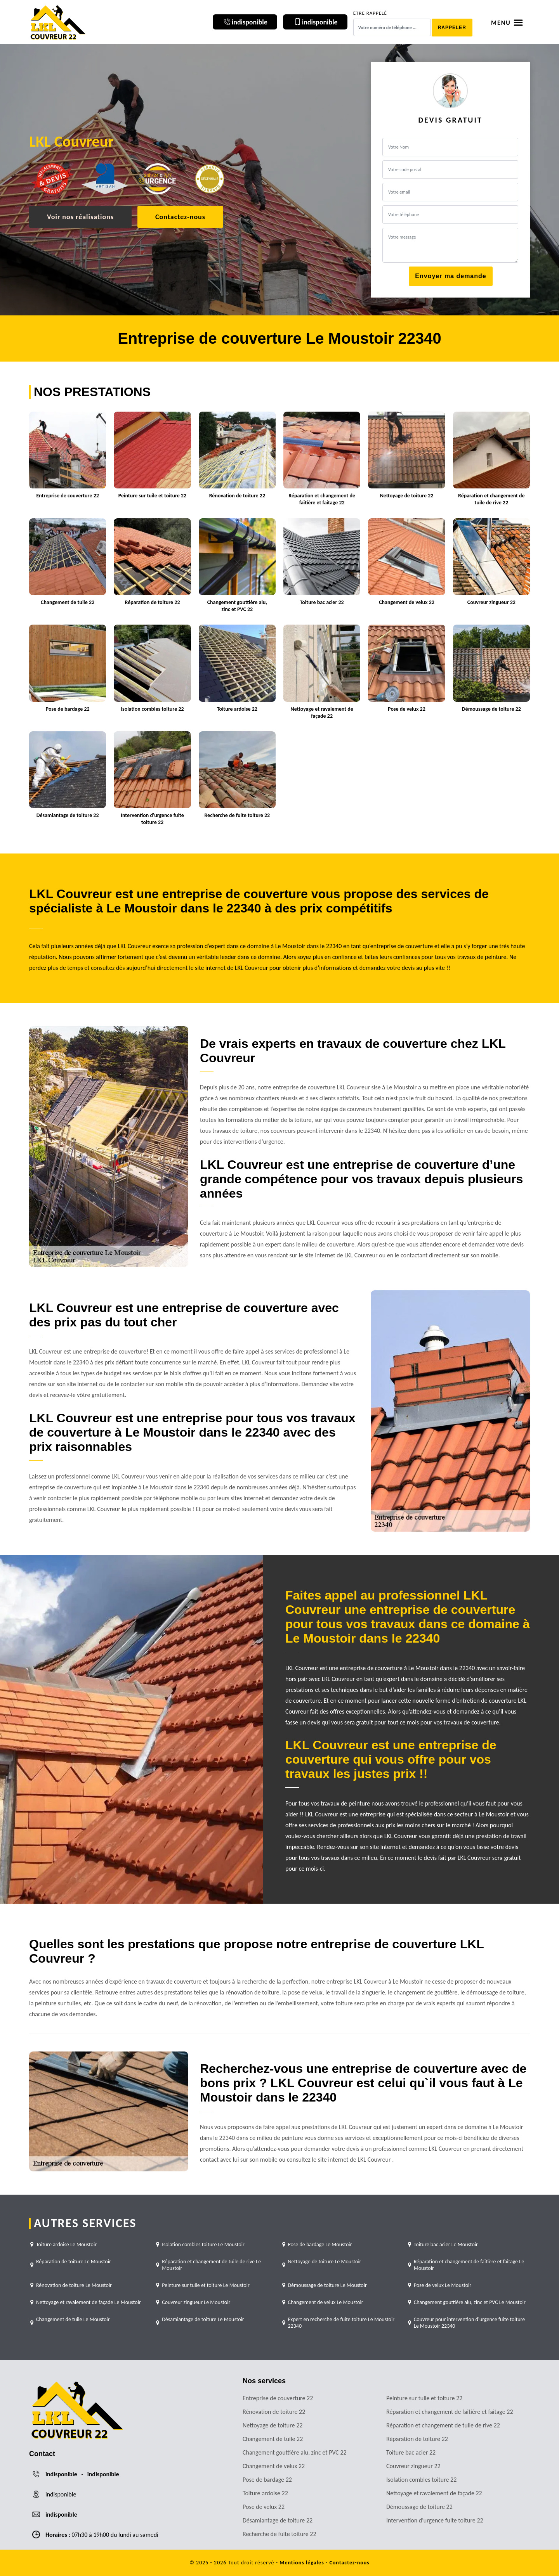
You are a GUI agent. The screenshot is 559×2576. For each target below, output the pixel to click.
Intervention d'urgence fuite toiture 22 (434, 2520)
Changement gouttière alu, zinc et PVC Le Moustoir (470, 2302)
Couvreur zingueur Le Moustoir (196, 2302)
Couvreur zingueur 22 (413, 2466)
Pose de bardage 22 (267, 2479)
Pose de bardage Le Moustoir (320, 2244)
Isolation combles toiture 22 (421, 2479)
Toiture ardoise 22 (265, 2493)
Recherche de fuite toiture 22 (279, 2534)
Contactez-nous (180, 217)
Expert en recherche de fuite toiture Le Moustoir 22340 (341, 2322)
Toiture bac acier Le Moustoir (446, 2244)
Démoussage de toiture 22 (419, 2506)
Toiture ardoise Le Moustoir (66, 2244)
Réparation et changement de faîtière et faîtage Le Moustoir (469, 2264)
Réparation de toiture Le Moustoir (73, 2261)
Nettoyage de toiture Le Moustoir (324, 2261)
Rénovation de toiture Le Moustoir (74, 2285)
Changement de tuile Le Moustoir (73, 2319)
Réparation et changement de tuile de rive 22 (443, 2425)
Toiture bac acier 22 (411, 2452)
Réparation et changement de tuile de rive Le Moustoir (211, 2264)
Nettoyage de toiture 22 (272, 2425)
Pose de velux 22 (264, 2506)
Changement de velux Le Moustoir (325, 2302)
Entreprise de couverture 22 (278, 2398)
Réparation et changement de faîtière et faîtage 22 (449, 2411)
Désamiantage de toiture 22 (277, 2520)
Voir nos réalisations (80, 217)
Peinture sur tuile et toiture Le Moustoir (206, 2285)
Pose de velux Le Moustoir (442, 2285)
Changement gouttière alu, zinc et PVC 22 (295, 2452)
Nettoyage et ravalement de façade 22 (434, 2493)
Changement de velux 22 (274, 2466)
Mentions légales (302, 2562)
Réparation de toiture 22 (417, 2439)
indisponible (61, 2474)
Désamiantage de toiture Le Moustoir (203, 2319)
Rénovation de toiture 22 (274, 2411)
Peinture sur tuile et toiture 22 (424, 2398)
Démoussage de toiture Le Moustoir (327, 2285)
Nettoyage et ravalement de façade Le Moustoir (88, 2302)
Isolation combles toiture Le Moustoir (203, 2244)
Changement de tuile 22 (273, 2439)
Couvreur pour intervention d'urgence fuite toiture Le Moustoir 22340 (469, 2322)
